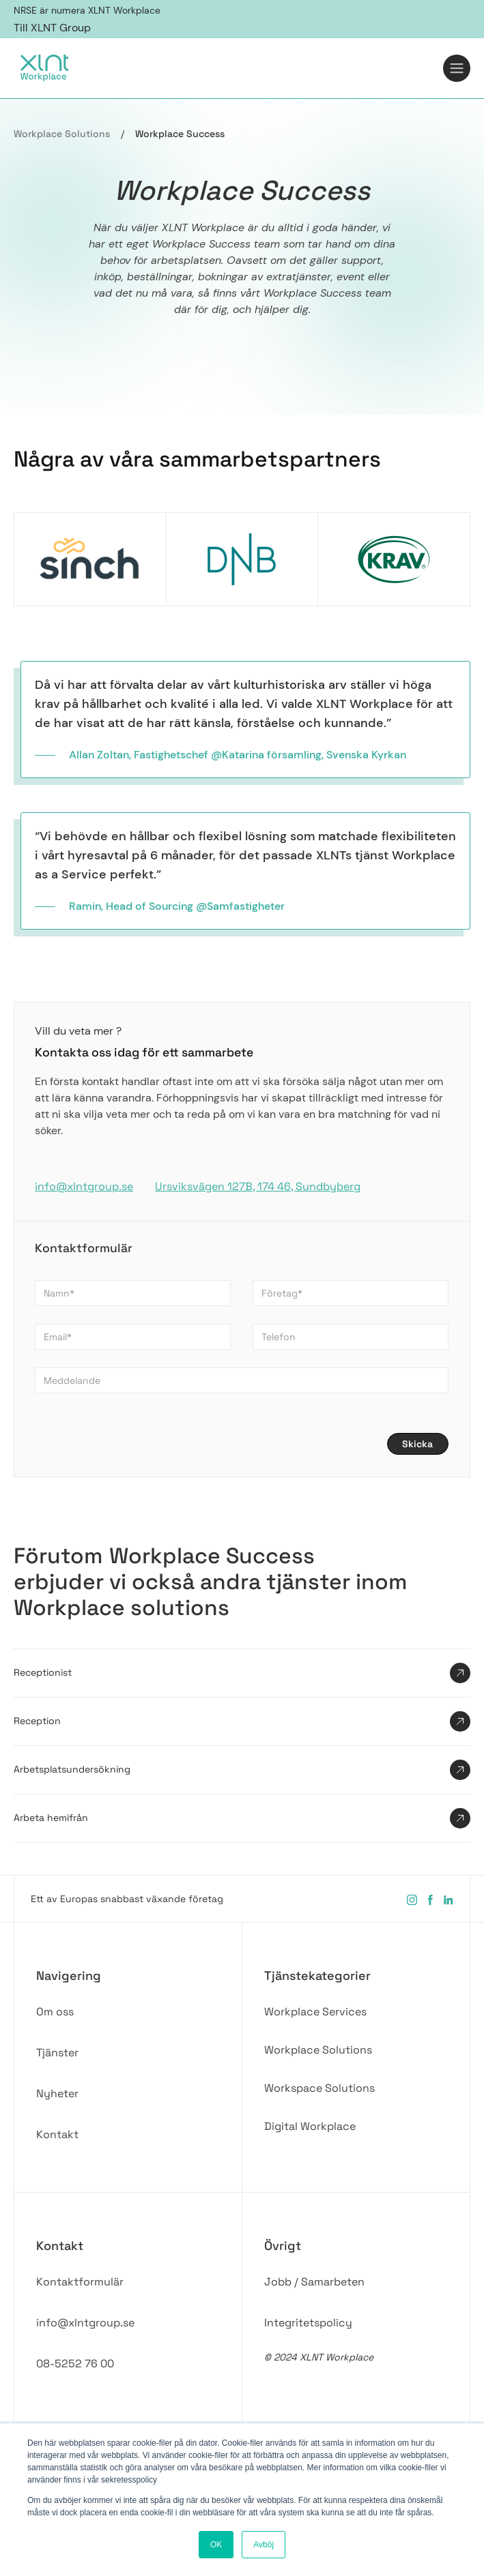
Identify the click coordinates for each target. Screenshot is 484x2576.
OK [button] (216, 2544)
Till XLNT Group (52, 27)
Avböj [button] (263, 2544)
